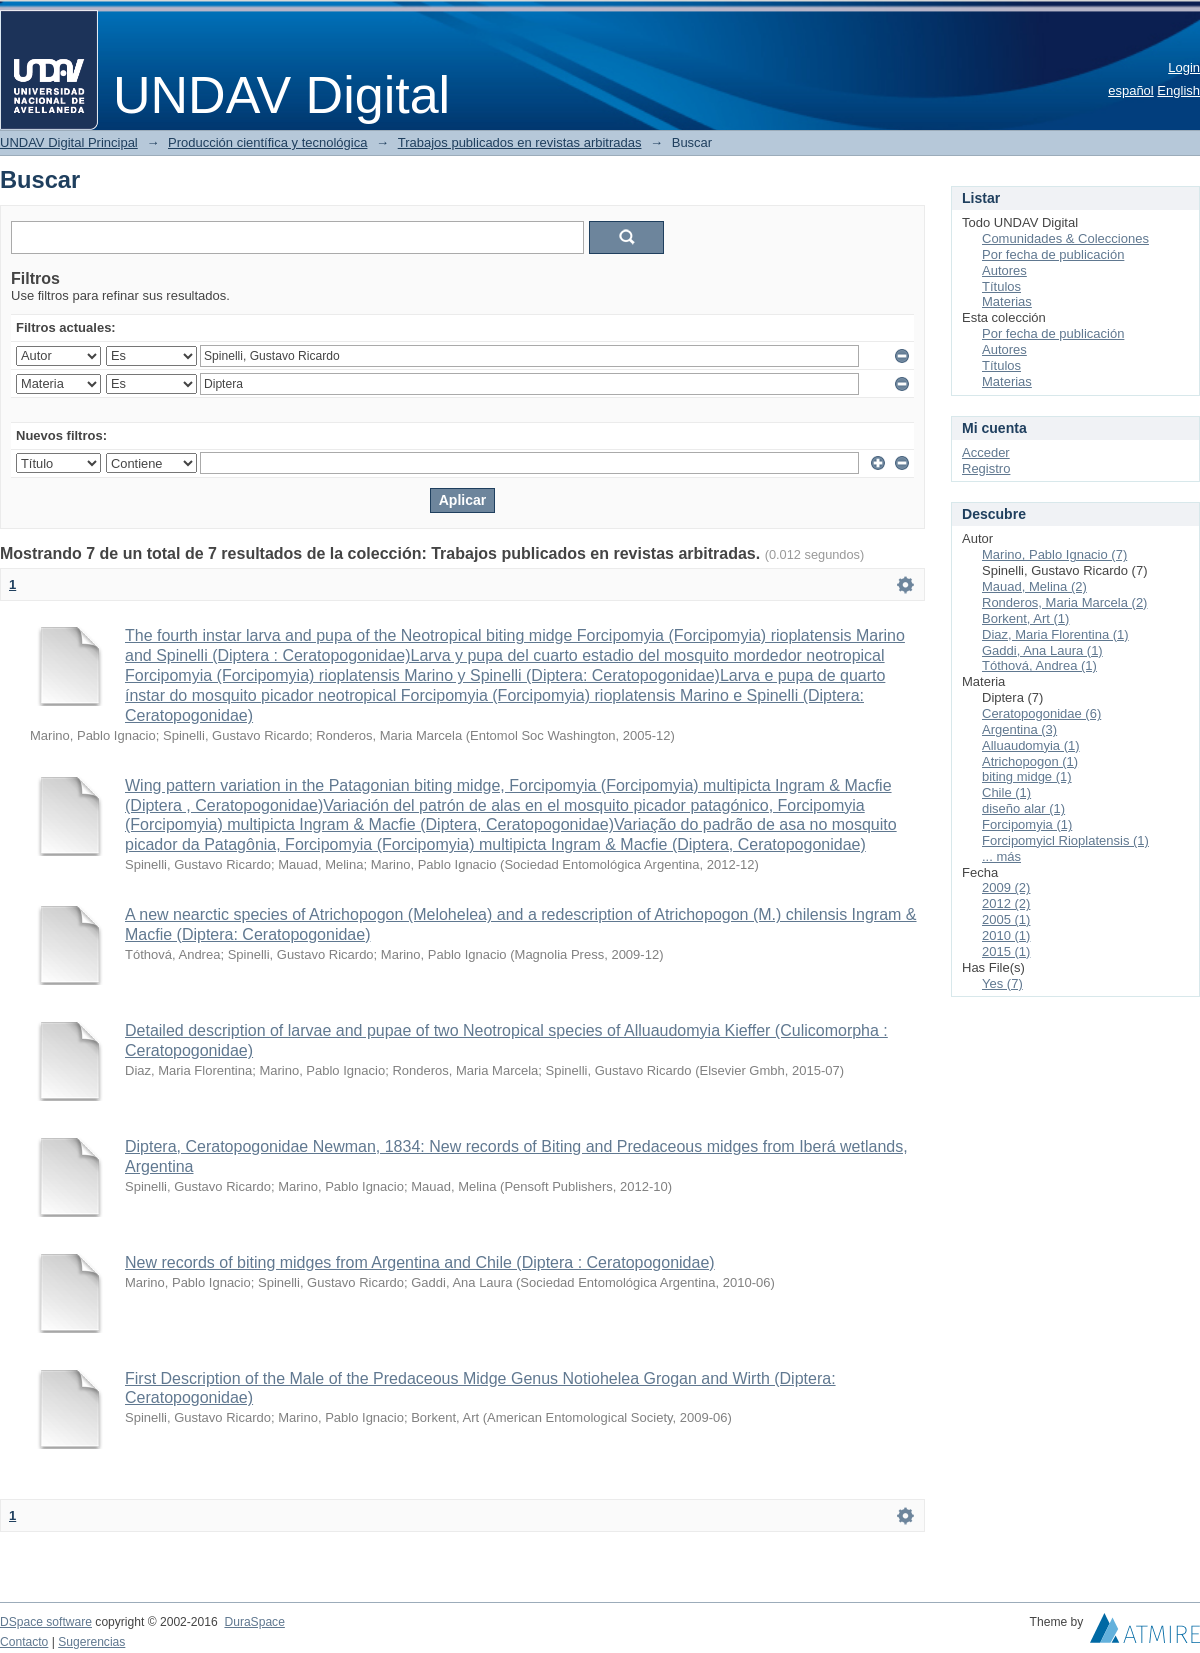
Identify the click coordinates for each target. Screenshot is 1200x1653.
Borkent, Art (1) (1025, 618)
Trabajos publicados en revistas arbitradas (520, 142)
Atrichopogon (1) (1030, 761)
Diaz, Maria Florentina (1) (1055, 634)
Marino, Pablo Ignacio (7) (1054, 554)
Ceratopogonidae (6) (1041, 713)
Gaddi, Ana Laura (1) (1042, 650)
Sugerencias (91, 1642)
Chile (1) (1006, 792)
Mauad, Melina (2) (1034, 586)
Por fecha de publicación (1053, 254)
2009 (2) (1006, 887)
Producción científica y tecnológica (267, 142)
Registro (986, 468)
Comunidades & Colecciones (1065, 238)
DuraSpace (254, 1622)
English (1178, 90)
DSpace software (46, 1622)
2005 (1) (1006, 919)
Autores (1004, 270)
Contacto (24, 1642)
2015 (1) (1006, 951)
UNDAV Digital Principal (69, 142)
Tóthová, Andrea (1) (1039, 665)
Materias (1007, 301)
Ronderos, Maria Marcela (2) (1064, 602)
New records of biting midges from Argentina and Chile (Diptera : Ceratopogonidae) (420, 1262)
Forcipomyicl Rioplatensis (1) (1065, 840)
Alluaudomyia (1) (1031, 745)
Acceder (986, 452)
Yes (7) (1002, 983)
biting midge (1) (1027, 776)
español (1131, 90)
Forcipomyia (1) (1027, 824)
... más (1001, 856)
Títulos (1001, 286)
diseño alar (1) (1023, 808)
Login (1184, 67)
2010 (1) (1006, 935)
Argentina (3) (1019, 729)
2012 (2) (1006, 903)
